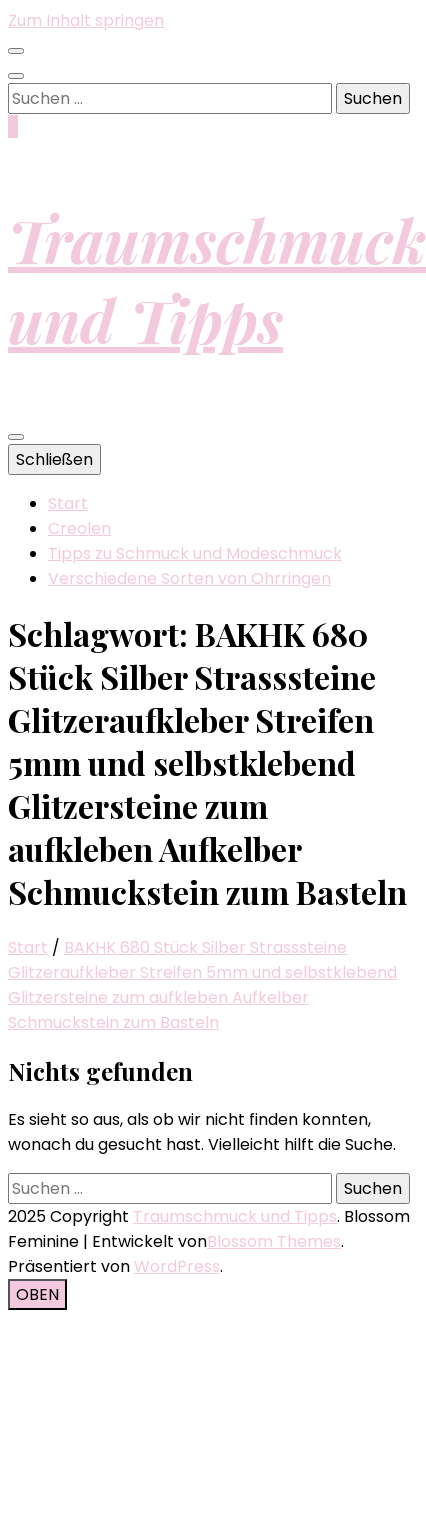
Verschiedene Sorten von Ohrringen (189, 578)
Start (68, 503)
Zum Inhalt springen (86, 20)
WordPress (177, 1266)
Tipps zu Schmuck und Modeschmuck (195, 553)
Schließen (54, 459)
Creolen (79, 528)
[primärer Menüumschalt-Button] (16, 437)
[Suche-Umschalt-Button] (16, 76)
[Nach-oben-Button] (37, 1294)
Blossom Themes (274, 1241)
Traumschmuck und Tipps (217, 279)
